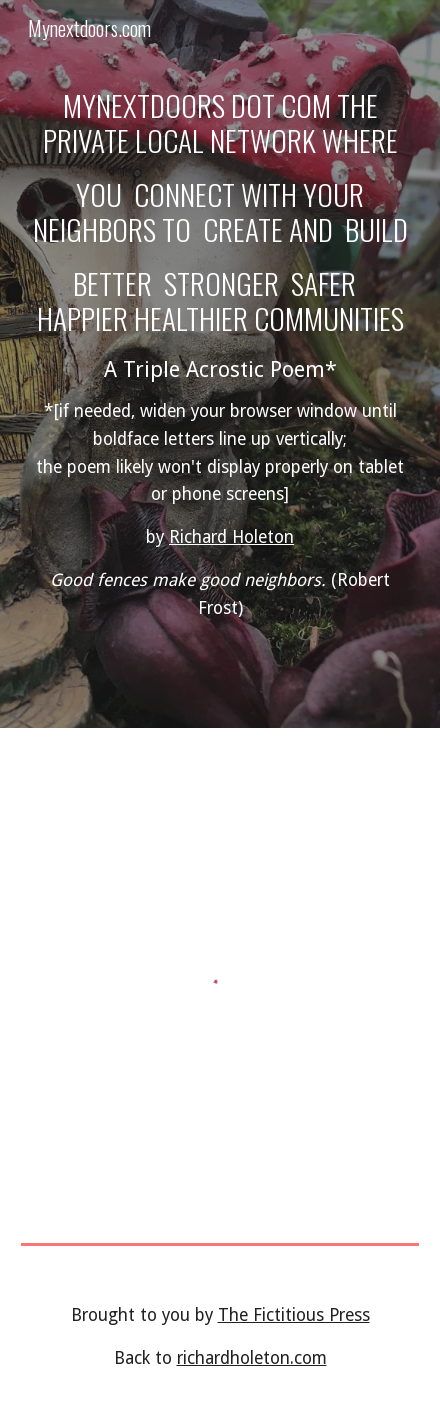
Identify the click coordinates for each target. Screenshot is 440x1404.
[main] (220, 364)
